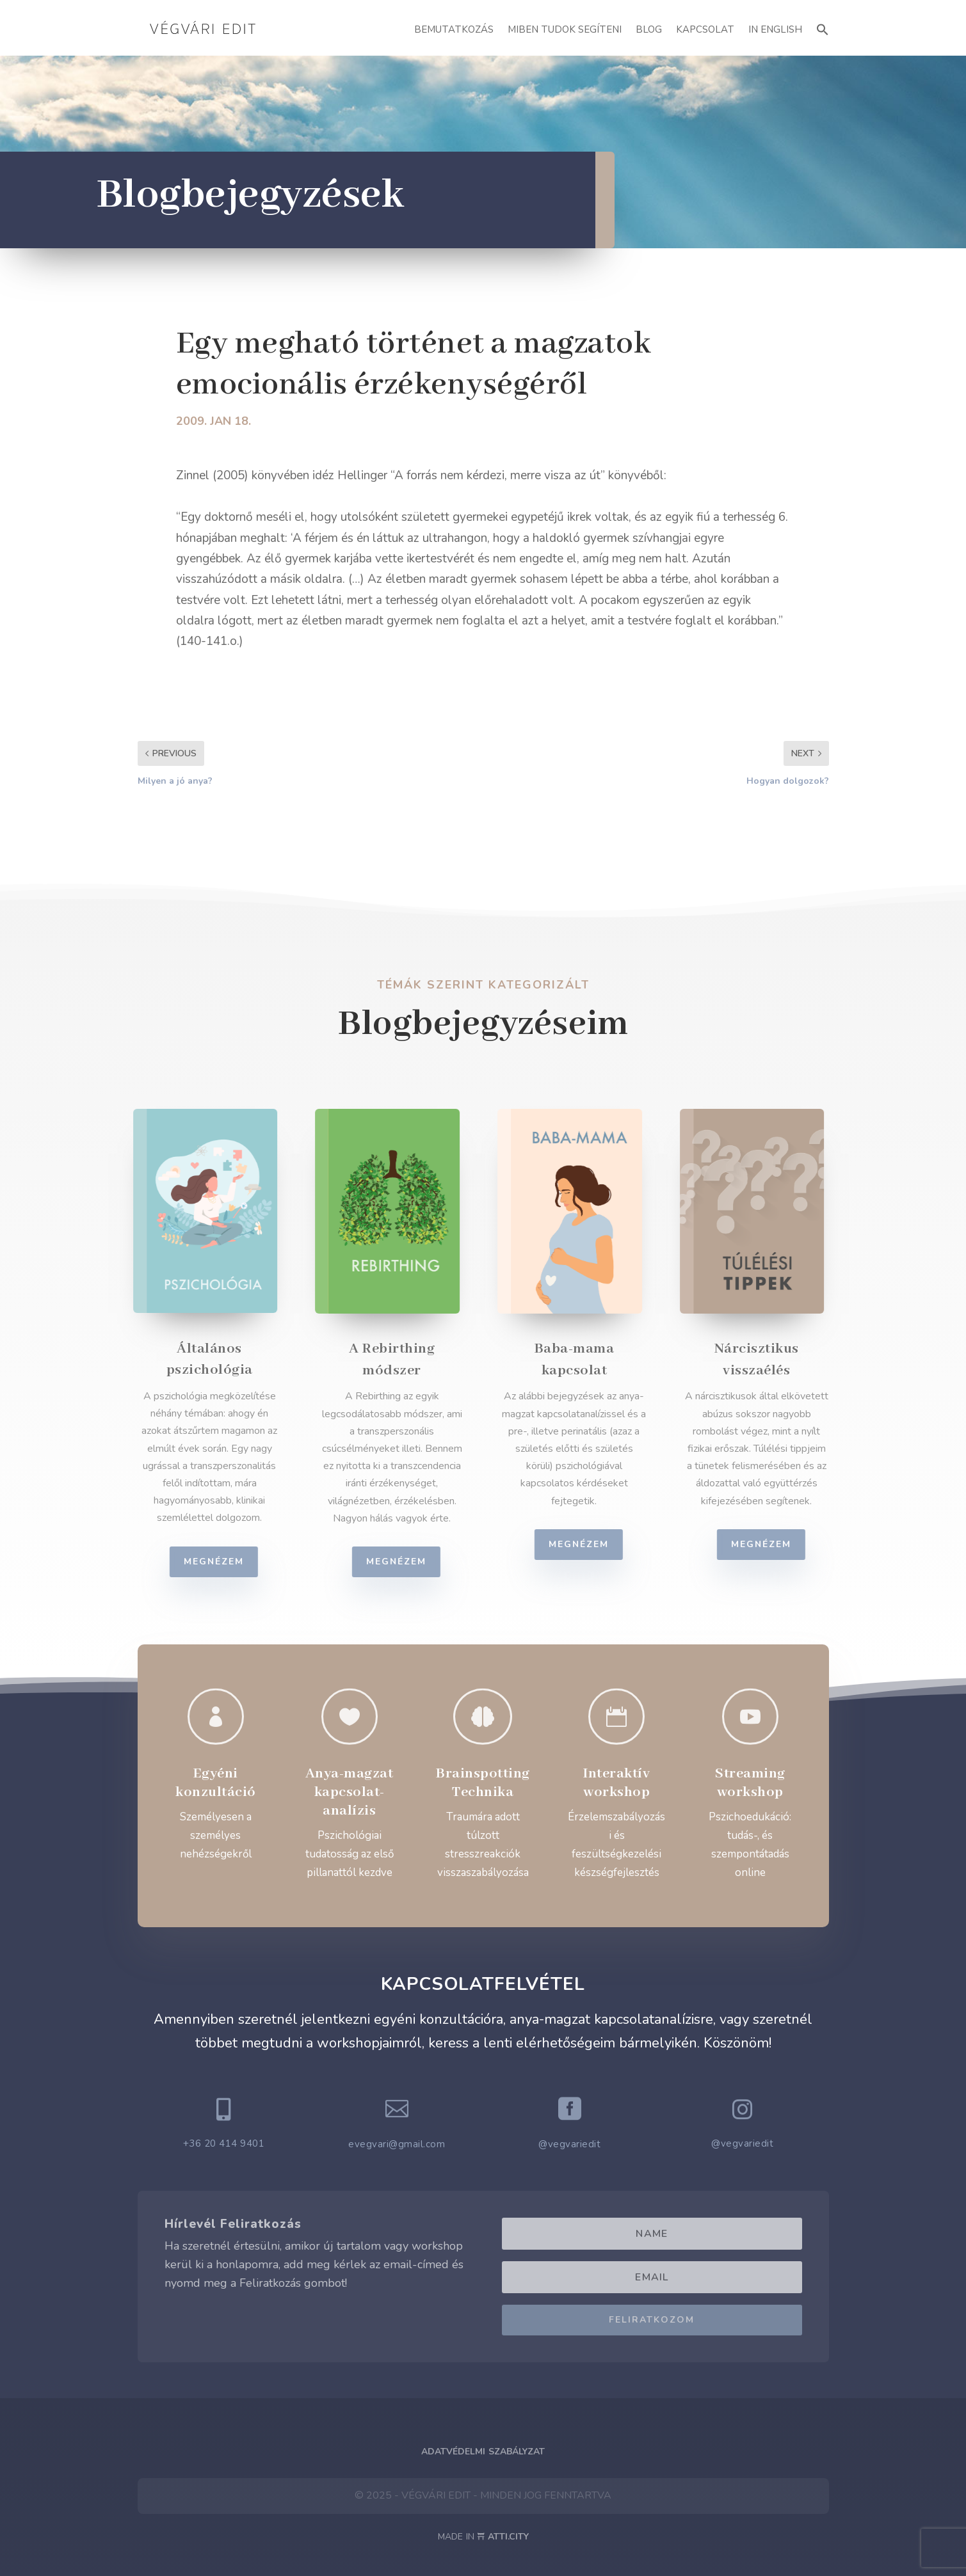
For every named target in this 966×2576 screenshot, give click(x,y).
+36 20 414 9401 (224, 2143)
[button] (822, 28)
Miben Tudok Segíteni (565, 29)
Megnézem (223, 1561)
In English (775, 29)
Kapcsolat (705, 29)
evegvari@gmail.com (396, 2144)
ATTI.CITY (508, 2537)
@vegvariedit (569, 2144)
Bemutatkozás (454, 29)
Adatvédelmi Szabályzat (483, 2451)
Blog (649, 29)
